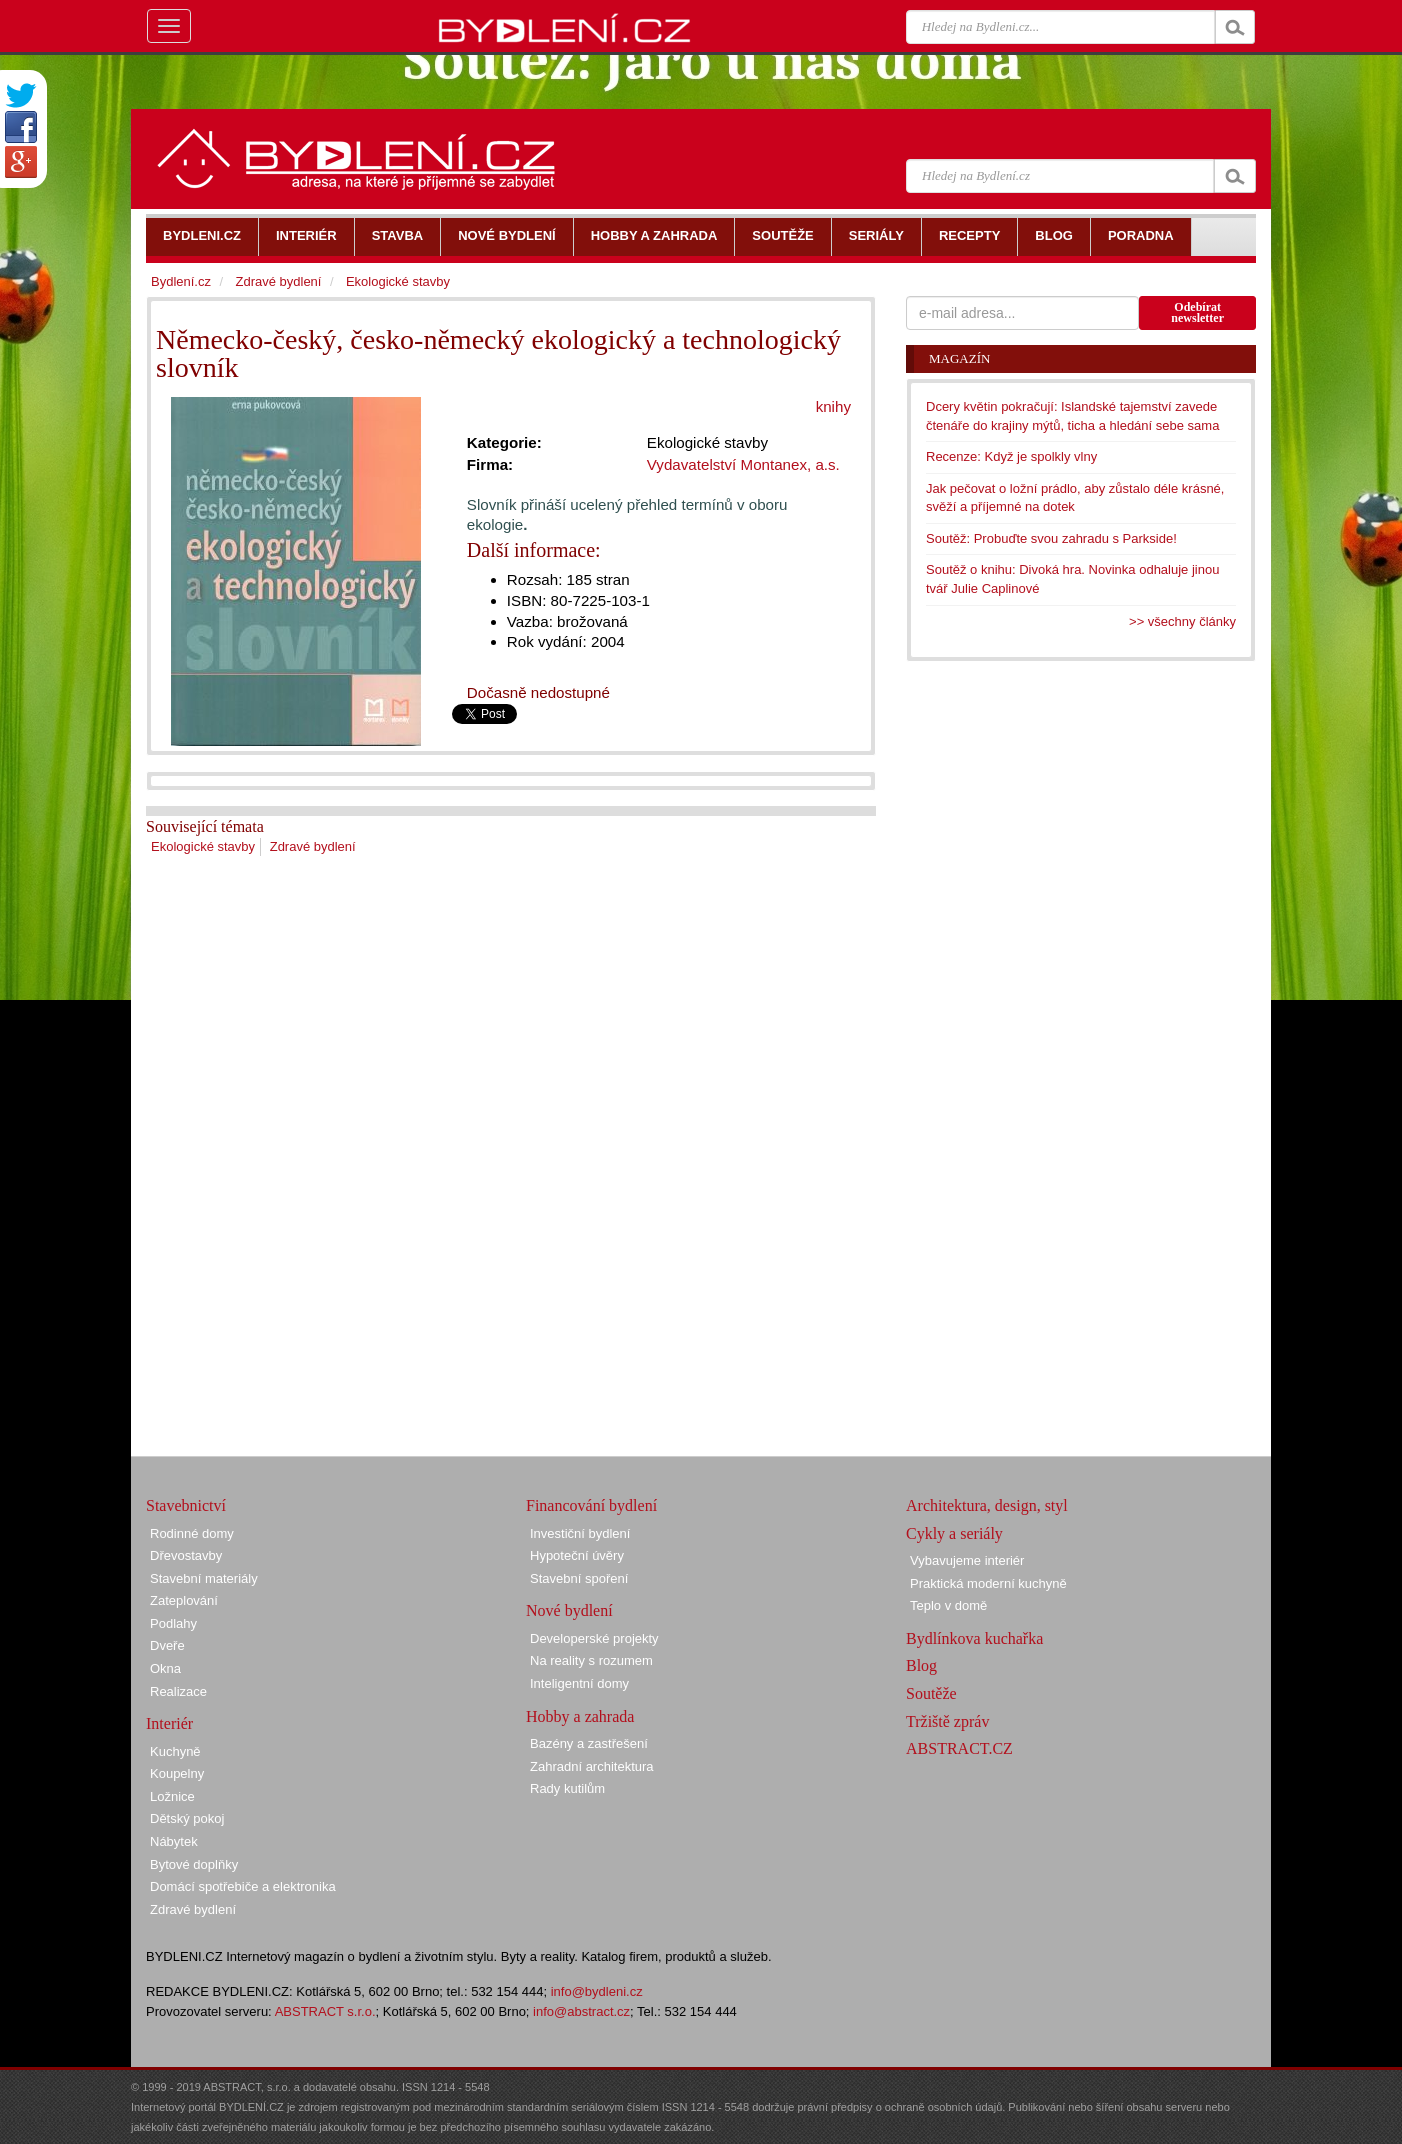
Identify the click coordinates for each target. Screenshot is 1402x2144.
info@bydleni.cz (597, 1991)
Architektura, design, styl (987, 1505)
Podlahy (173, 1623)
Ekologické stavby (203, 846)
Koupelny (177, 1773)
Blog (921, 1665)
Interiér (169, 1723)
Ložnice (172, 1796)
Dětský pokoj (187, 1818)
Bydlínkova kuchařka (974, 1638)
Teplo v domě (948, 1605)
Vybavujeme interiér (967, 1560)
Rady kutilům (567, 1788)
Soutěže (931, 1693)
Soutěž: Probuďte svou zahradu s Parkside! (1051, 538)
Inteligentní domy (579, 1683)
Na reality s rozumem (591, 1660)
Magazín (959, 358)
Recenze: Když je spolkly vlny (1011, 456)
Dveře (167, 1645)
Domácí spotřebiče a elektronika (243, 1886)
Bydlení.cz (181, 281)
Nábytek (174, 1841)
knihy (833, 406)
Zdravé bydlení (313, 846)
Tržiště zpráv (947, 1721)
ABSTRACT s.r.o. (325, 2011)
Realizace (178, 1691)
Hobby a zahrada (580, 1716)
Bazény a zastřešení (589, 1743)
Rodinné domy (192, 1533)
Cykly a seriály (954, 1533)
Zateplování (184, 1600)
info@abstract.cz (581, 2011)
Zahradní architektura (592, 1766)
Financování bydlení (591, 1505)
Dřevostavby (186, 1555)
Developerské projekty (594, 1638)
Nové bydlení (569, 1610)
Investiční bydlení (580, 1533)
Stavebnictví (186, 1505)
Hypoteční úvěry (577, 1555)
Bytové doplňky (194, 1864)
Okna (165, 1668)
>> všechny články (1182, 621)
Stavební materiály (204, 1578)
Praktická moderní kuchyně (988, 1583)
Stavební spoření (579, 1578)
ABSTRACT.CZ (959, 1748)
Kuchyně (175, 1751)
